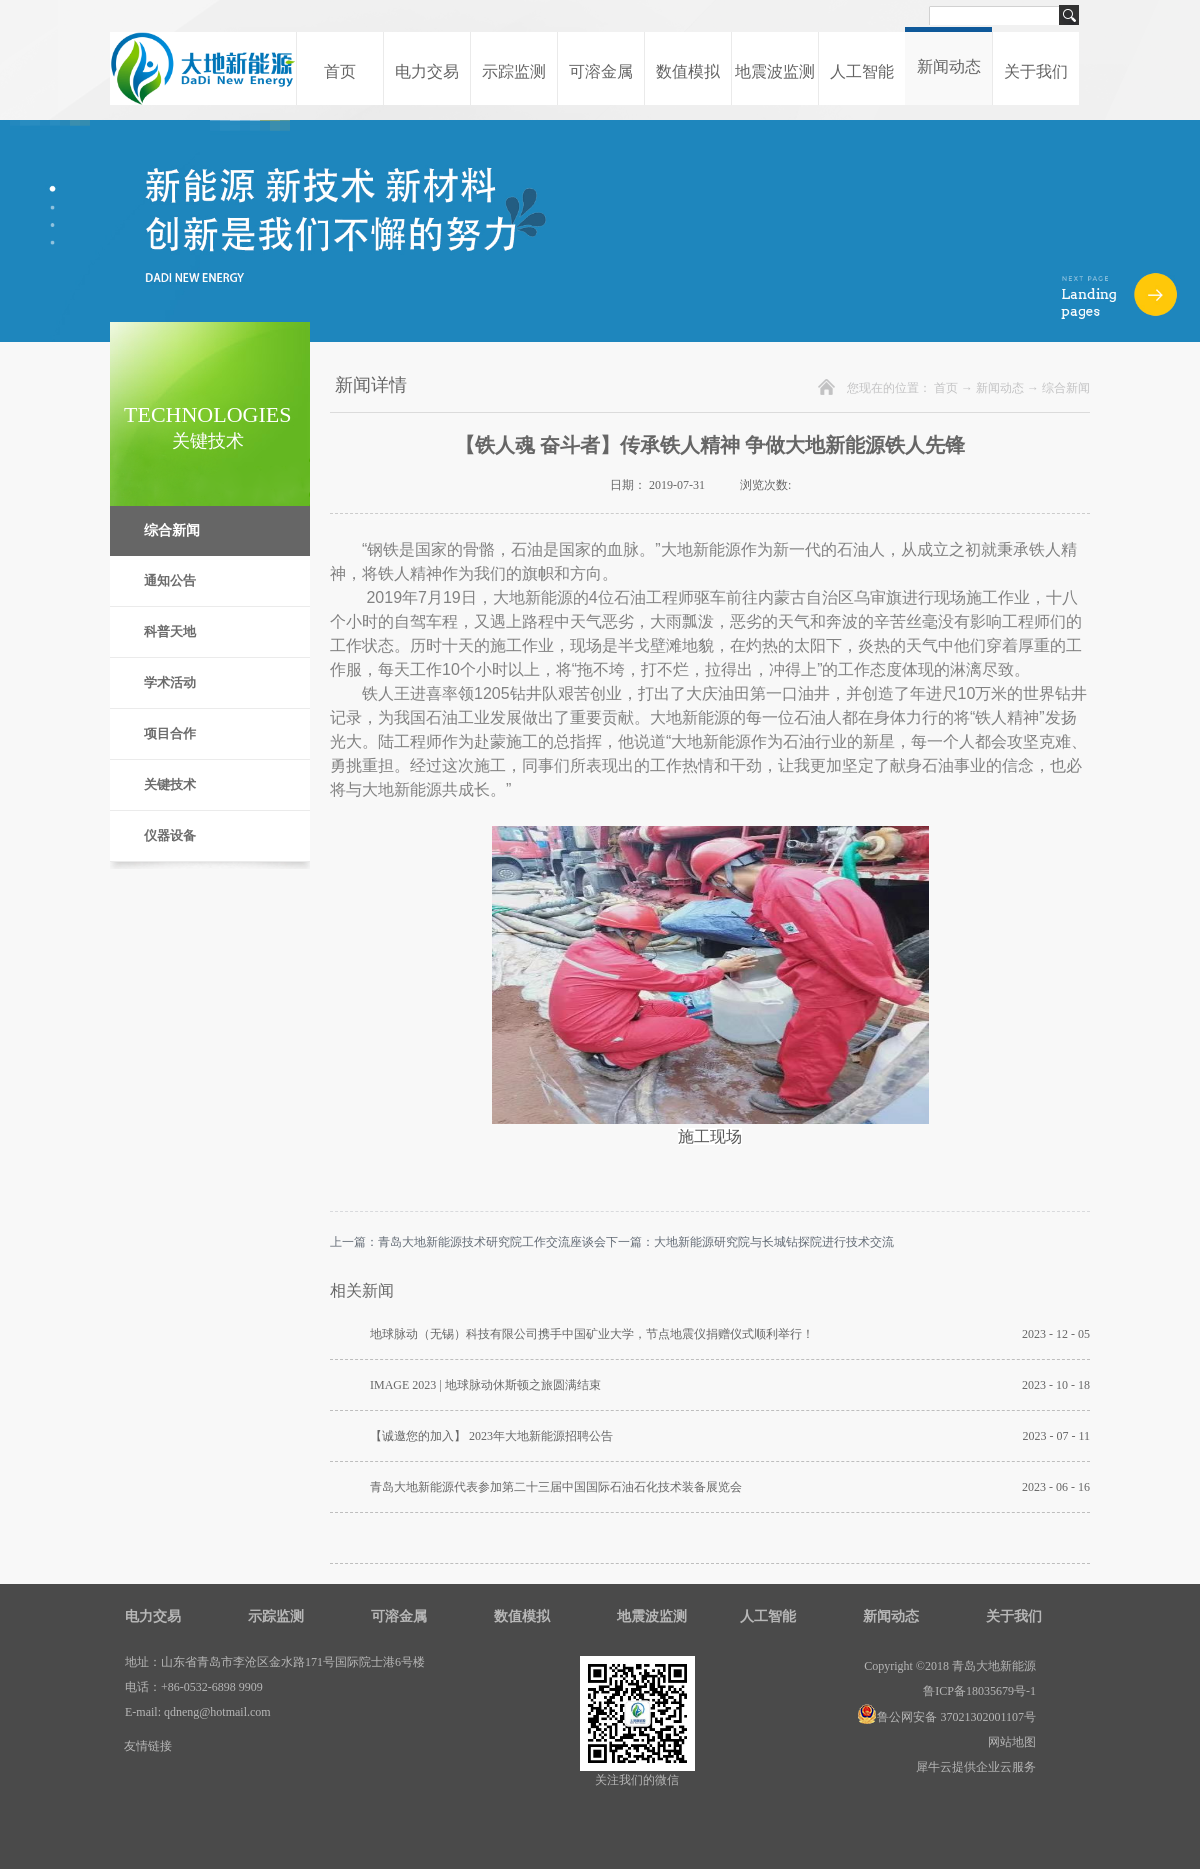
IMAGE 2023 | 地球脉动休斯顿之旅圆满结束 (485, 1385)
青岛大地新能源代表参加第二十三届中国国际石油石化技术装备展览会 (556, 1487)
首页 (340, 71)
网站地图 (1009, 1742)
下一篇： (750, 1242)
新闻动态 (1000, 388)
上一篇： (468, 1242)
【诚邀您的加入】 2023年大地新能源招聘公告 (491, 1436)
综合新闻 (1066, 388)
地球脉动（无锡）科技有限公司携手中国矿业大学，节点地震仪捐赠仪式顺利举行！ (592, 1334)
